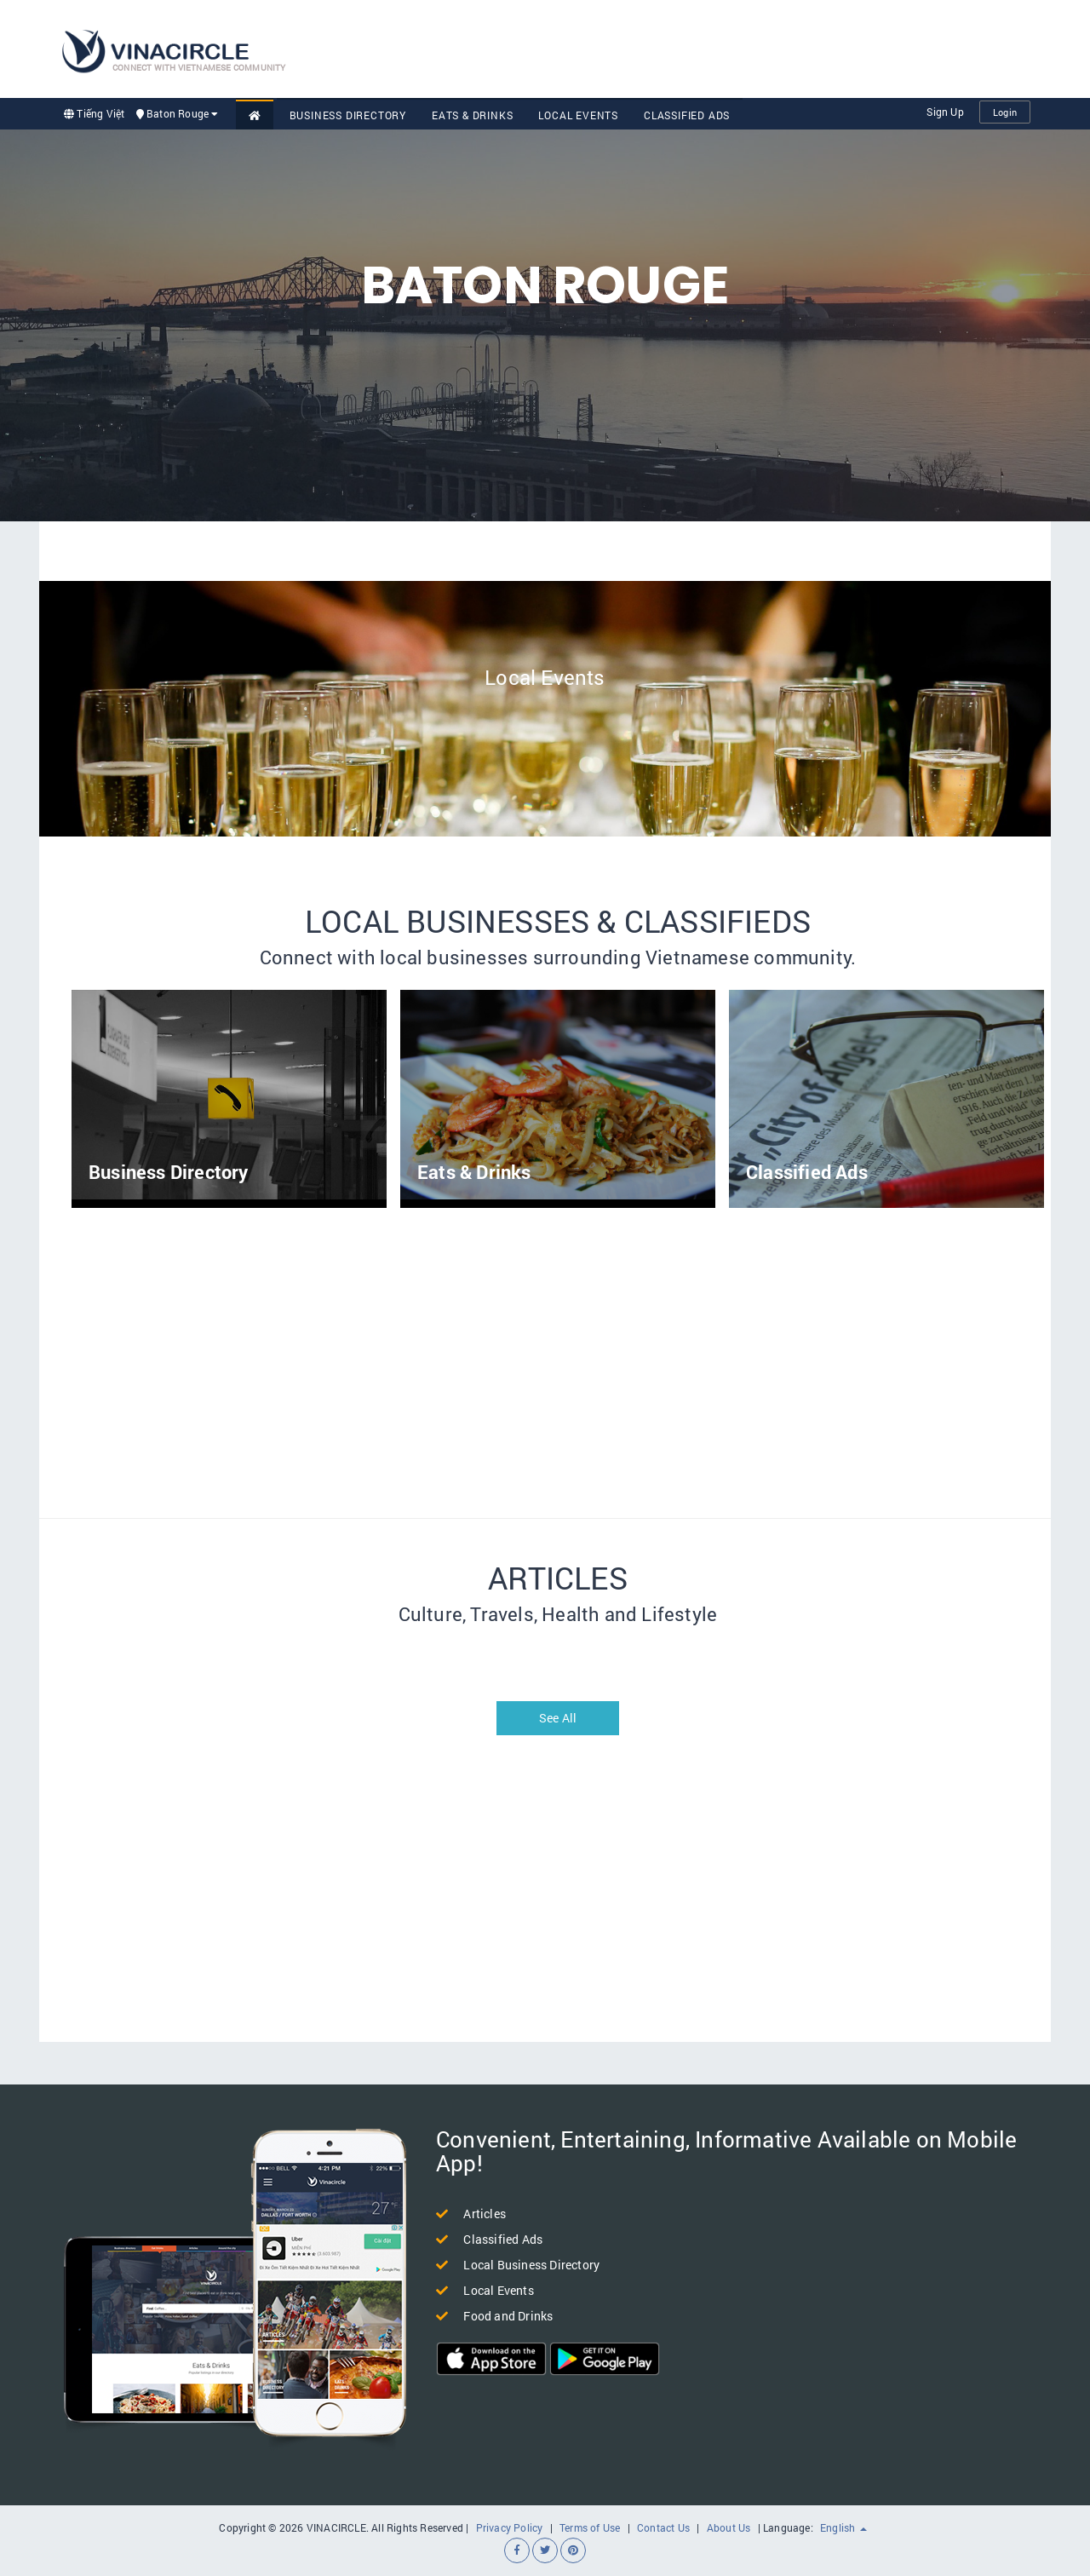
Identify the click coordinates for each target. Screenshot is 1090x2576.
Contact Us (663, 2527)
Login (1005, 112)
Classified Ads (687, 115)
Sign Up (944, 111)
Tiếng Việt (94, 113)
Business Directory (348, 115)
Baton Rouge (177, 113)
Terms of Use (589, 2527)
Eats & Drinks (472, 115)
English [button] (843, 2527)
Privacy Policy (509, 2527)
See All (558, 1718)
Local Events (578, 115)
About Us (729, 2527)
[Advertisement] (720, 47)
